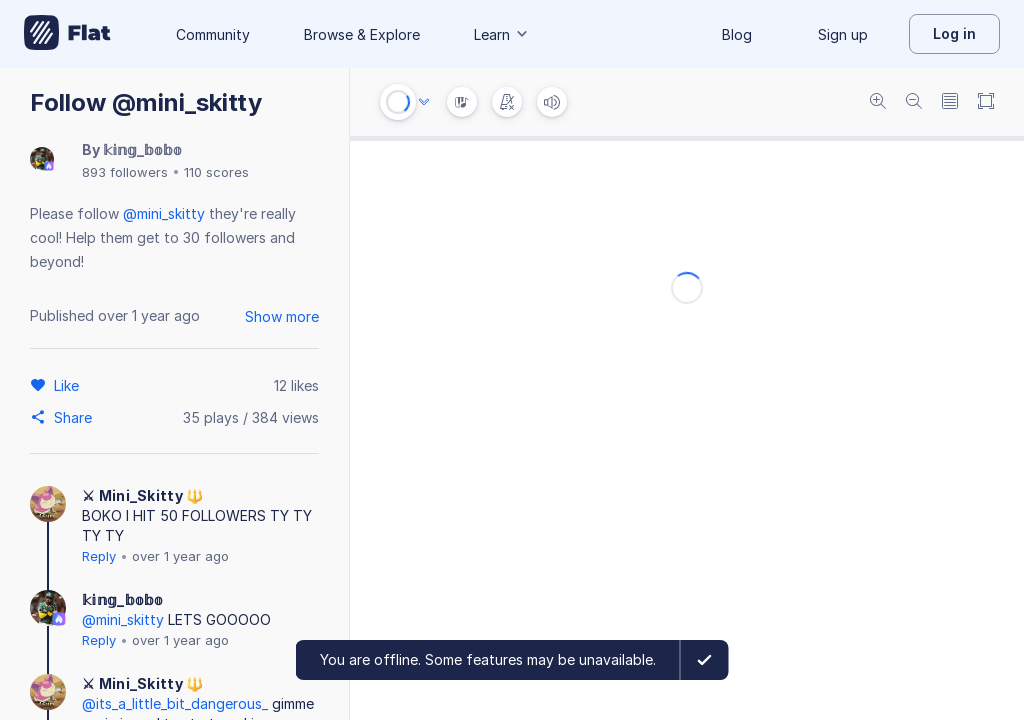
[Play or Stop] (398, 102)
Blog (737, 34)
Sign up (843, 34)
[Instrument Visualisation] (462, 102)
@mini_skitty (164, 213)
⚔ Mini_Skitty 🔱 (143, 495)
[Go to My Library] (67, 34)
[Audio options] (424, 102)
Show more (282, 316)
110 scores (216, 172)
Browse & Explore (362, 34)
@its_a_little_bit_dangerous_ (175, 703)
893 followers (125, 172)
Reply (99, 556)
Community (213, 34)
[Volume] (552, 102)
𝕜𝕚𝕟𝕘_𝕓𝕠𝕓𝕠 (142, 149)
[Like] (69, 385)
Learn (502, 34)
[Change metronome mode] (507, 102)
